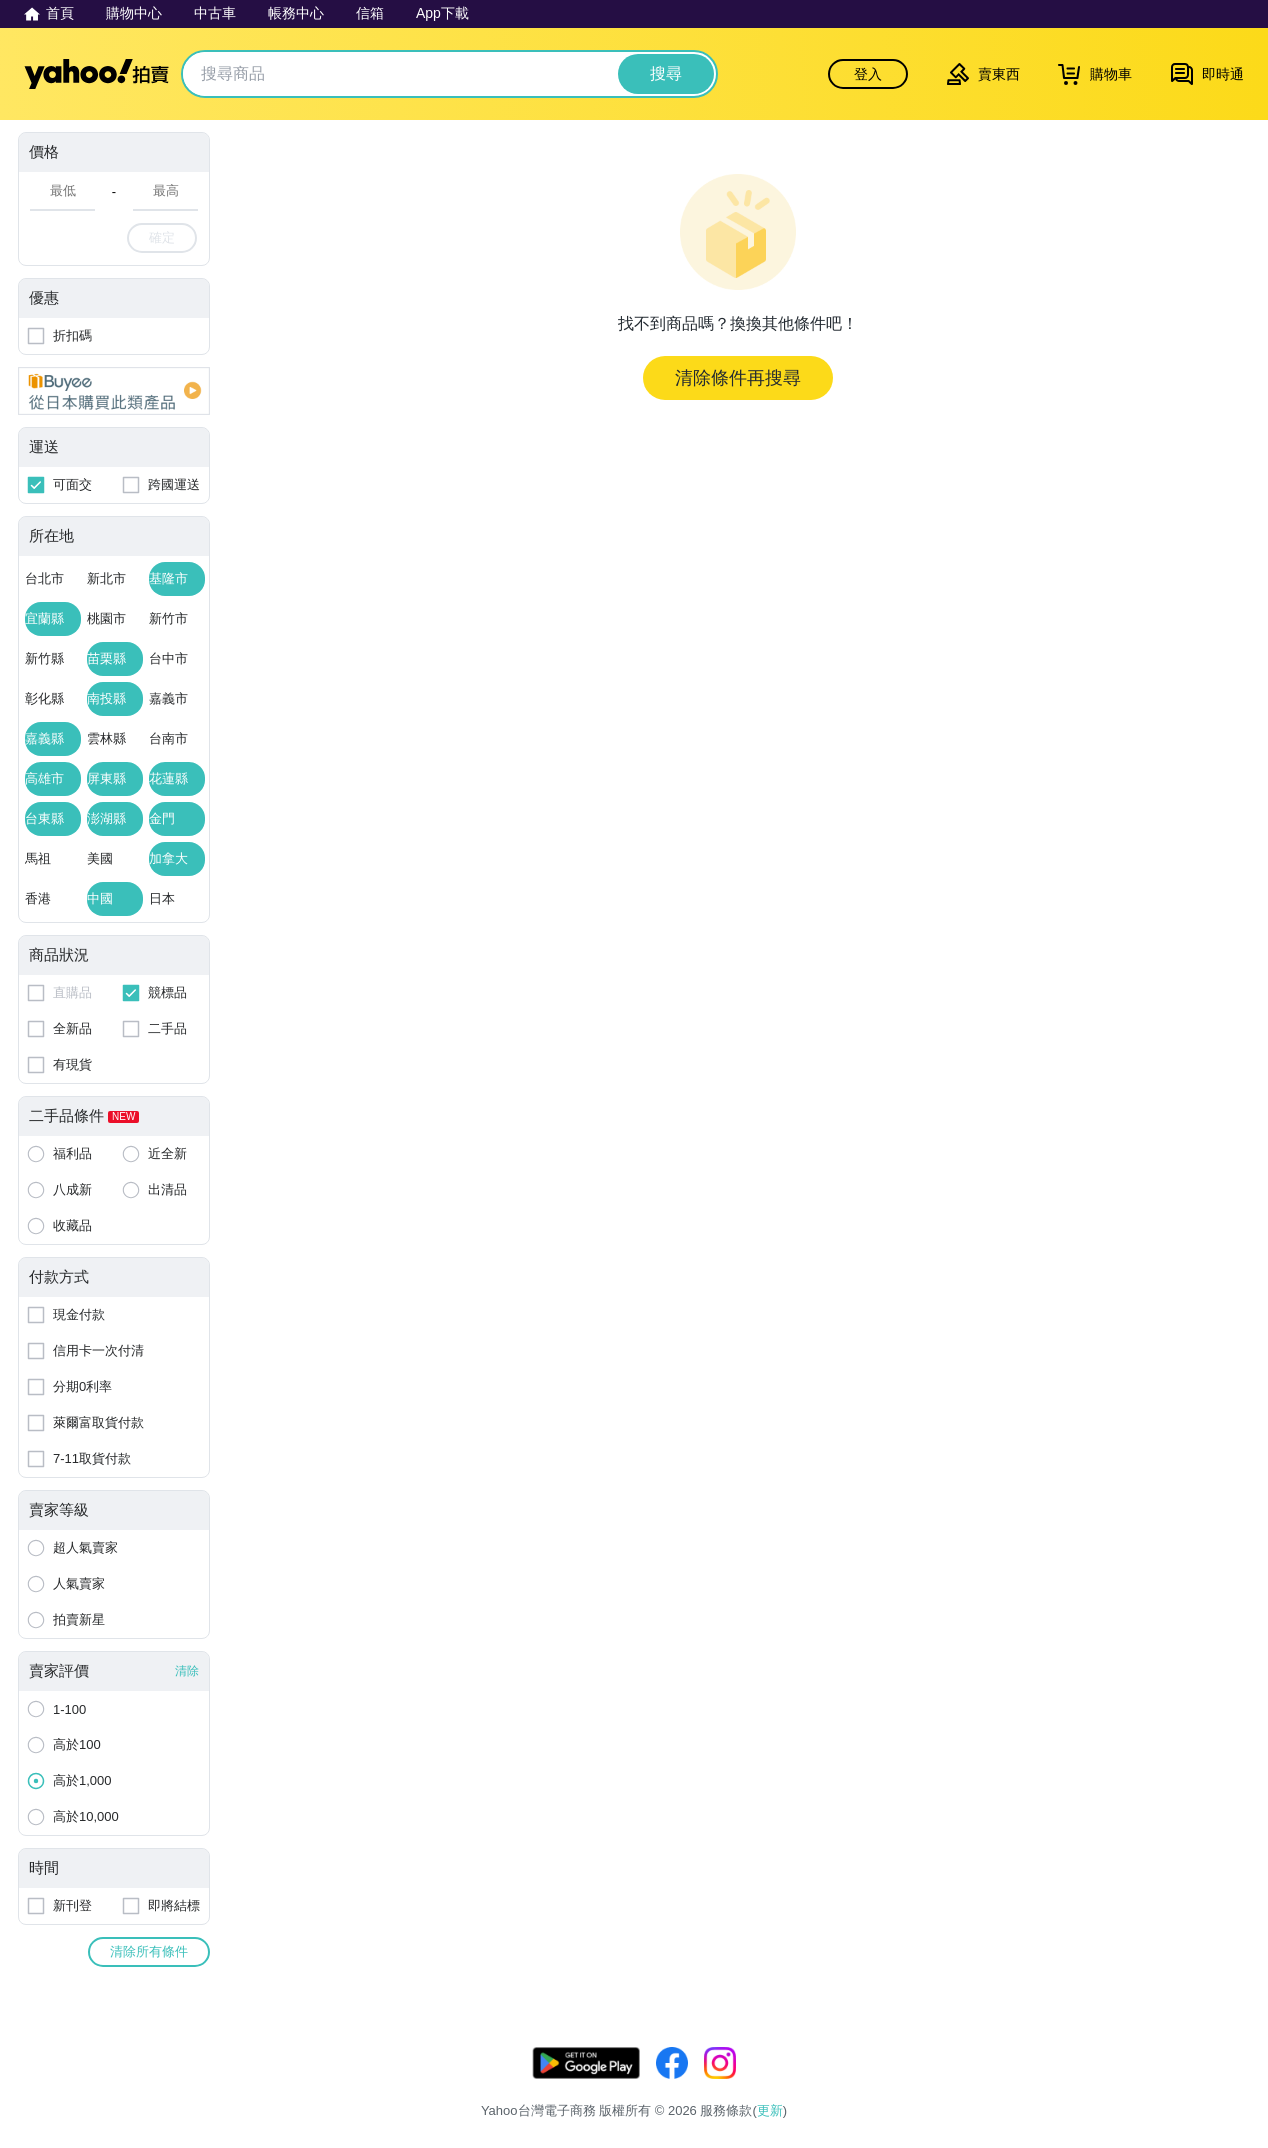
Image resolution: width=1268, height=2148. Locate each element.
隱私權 (1053, 2085)
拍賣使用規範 (1136, 2085)
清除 (187, 1671)
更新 (1233, 2061)
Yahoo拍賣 (96, 74)
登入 (868, 74)
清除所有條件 (149, 1951)
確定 (162, 237)
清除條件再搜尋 (738, 378)
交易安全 (1224, 2085)
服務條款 (985, 2085)
